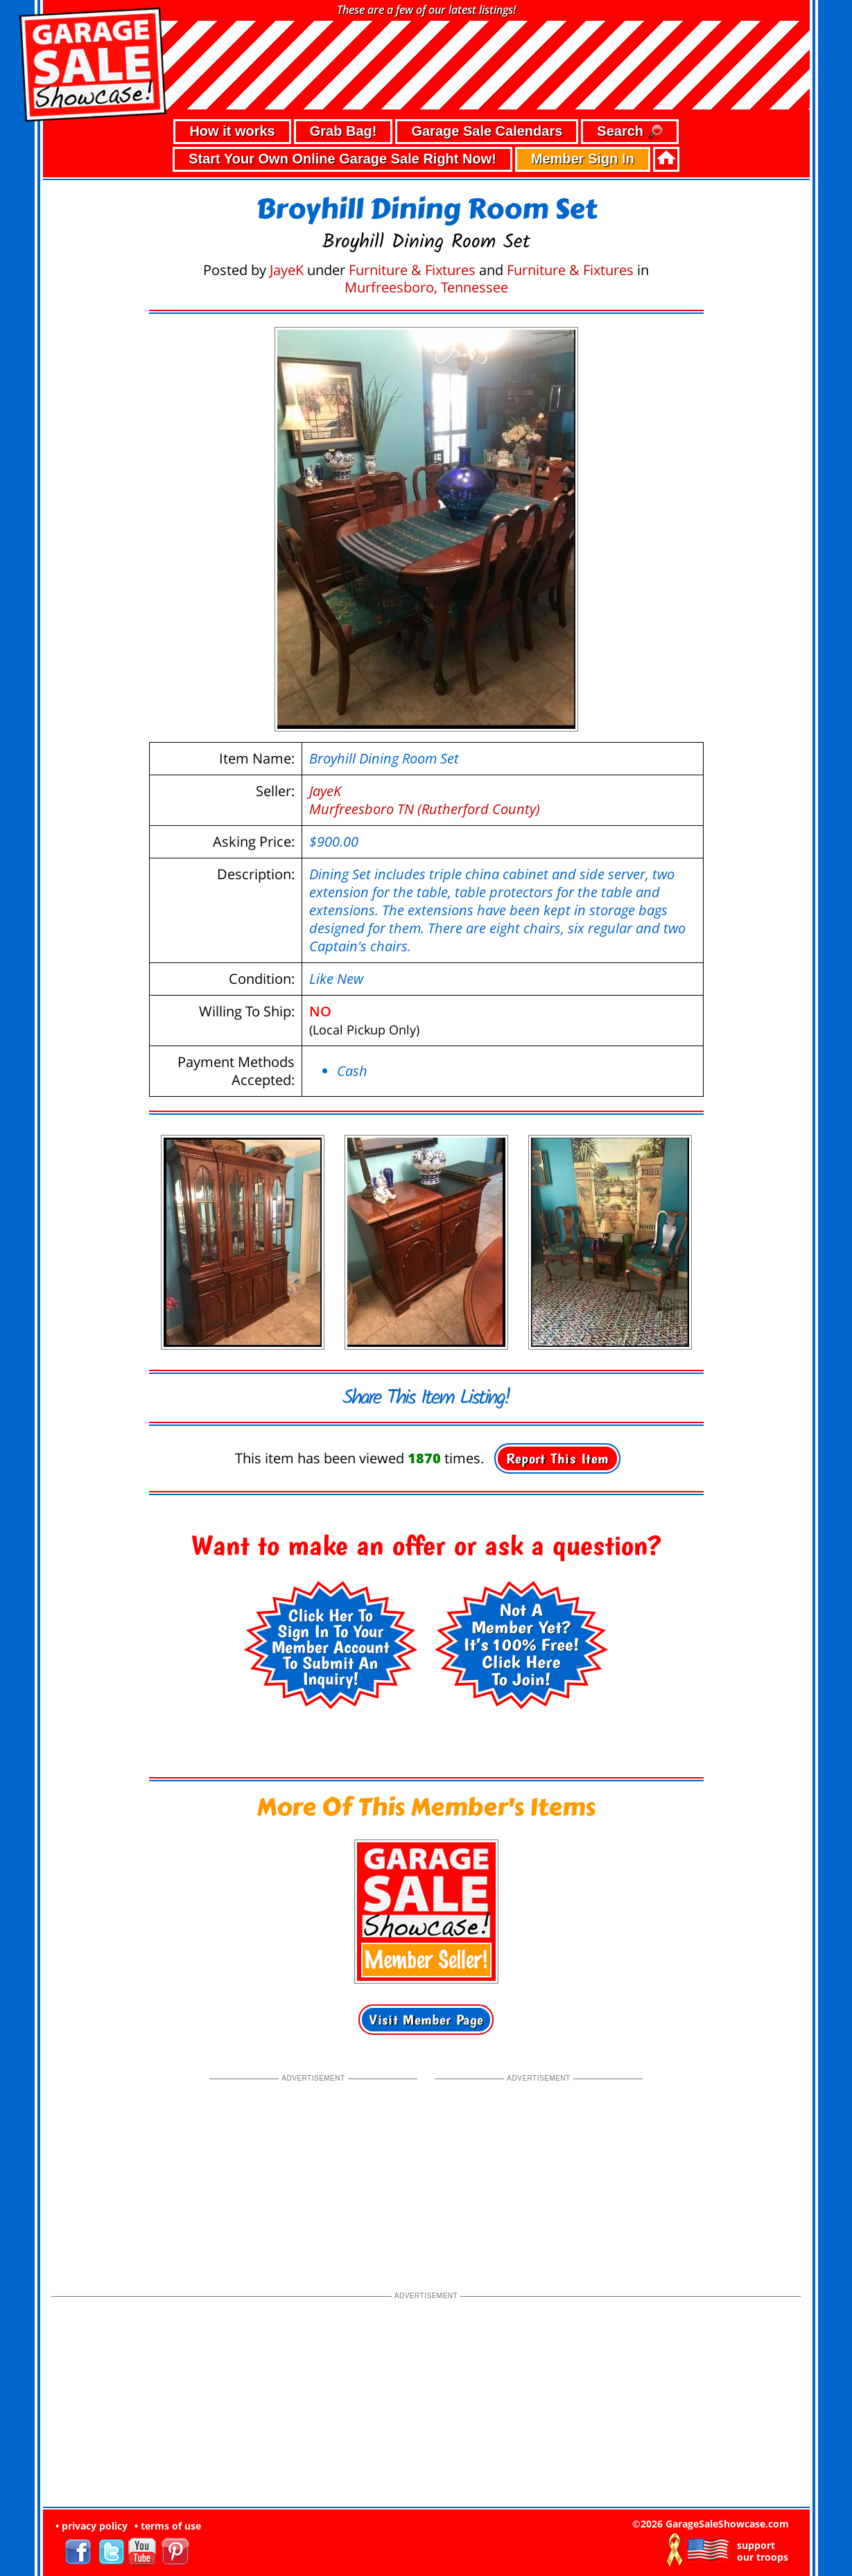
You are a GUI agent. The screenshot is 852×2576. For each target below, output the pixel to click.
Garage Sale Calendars (486, 131)
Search (629, 132)
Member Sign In (582, 159)
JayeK (287, 270)
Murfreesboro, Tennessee (426, 287)
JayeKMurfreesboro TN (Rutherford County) (424, 800)
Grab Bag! (343, 131)
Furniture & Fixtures (412, 270)
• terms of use (167, 2525)
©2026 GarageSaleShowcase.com (710, 2523)
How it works (232, 131)
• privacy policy (91, 2525)
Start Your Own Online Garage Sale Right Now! (342, 159)
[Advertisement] (313, 2171)
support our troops (762, 2551)
